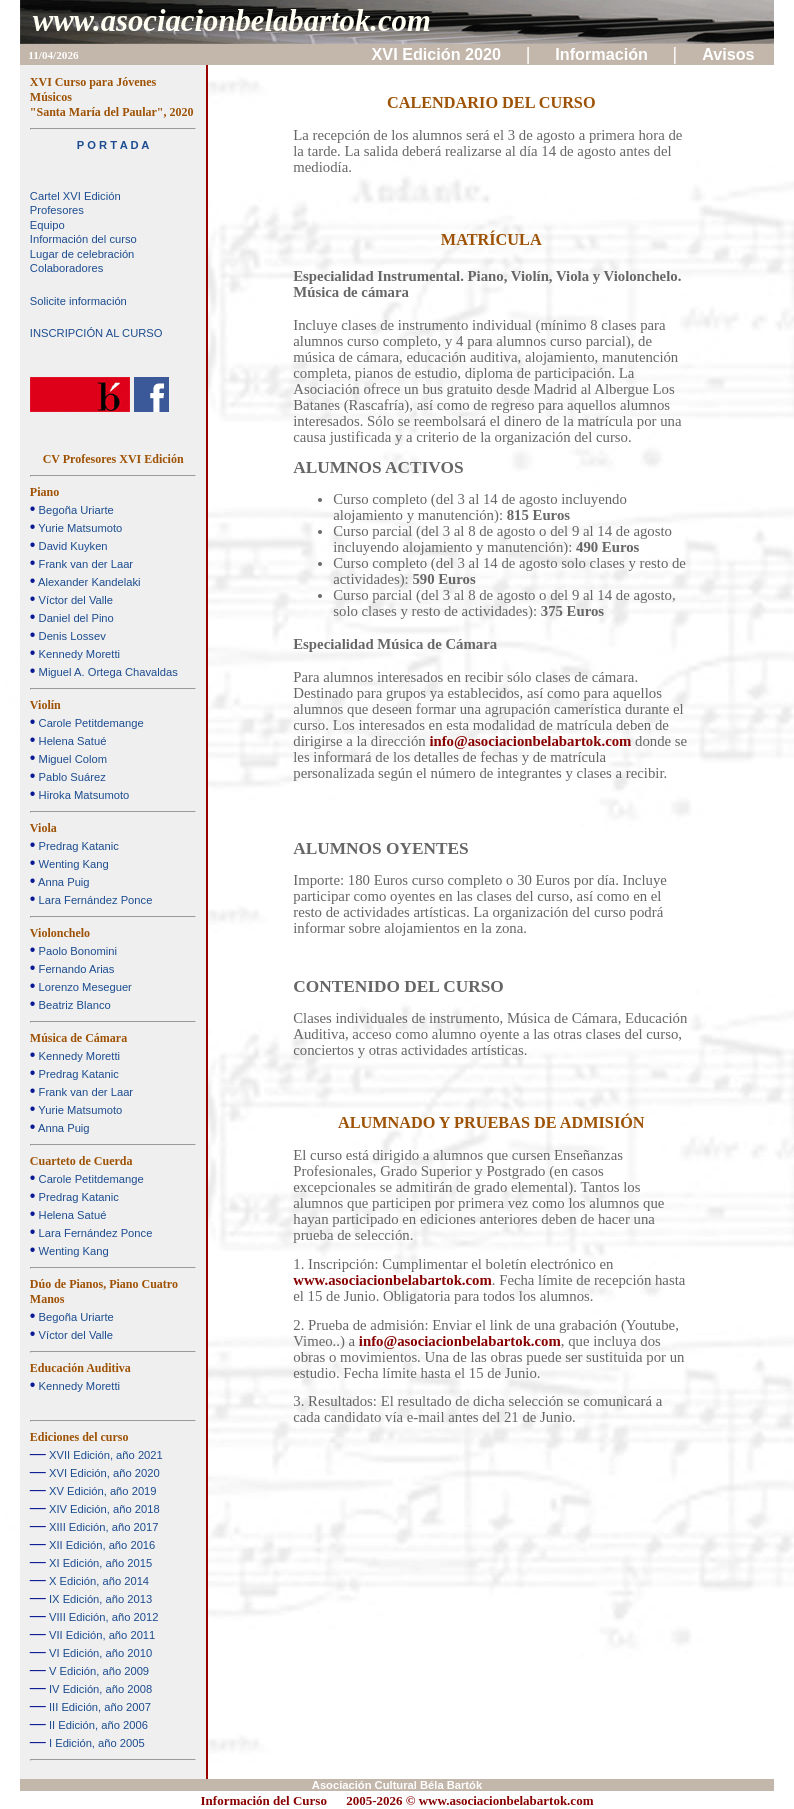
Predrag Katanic (76, 846)
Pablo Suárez (70, 777)
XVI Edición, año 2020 (103, 1473)
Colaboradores (66, 268)
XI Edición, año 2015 (99, 1563)
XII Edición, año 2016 (100, 1545)
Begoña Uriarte (74, 510)
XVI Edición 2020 (439, 54)
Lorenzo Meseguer (83, 987)
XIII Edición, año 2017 (102, 1527)
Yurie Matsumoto (78, 528)
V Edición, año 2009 (97, 1671)
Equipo (47, 225)
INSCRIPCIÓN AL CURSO (96, 333)
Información (603, 54)
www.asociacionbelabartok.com (232, 21)
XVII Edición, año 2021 (104, 1455)
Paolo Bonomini (75, 951)
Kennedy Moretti (77, 654)
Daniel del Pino (74, 618)
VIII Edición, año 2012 (102, 1617)
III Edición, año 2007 (98, 1707)
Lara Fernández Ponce (93, 900)
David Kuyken (71, 546)
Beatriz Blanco (72, 1005)
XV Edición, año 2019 (101, 1491)
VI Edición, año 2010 (99, 1653)
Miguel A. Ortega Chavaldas (106, 672)
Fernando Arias (74, 969)
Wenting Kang (71, 864)
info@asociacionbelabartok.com (530, 741)
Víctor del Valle (74, 600)
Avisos (730, 54)
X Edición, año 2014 (97, 1581)
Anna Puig (62, 882)
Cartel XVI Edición (75, 196)
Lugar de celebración (82, 254)
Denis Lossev (70, 636)
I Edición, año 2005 (95, 1743)
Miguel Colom (71, 759)
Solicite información (78, 301)
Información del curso (83, 239)
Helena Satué (70, 741)
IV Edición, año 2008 (99, 1689)
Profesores (57, 210)
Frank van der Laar (84, 564)
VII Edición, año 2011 (100, 1635)
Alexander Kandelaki (87, 582)
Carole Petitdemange (89, 723)
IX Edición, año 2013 (99, 1599)
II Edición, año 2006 (97, 1725)
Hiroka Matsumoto (82, 795)
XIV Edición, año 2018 (103, 1509)
